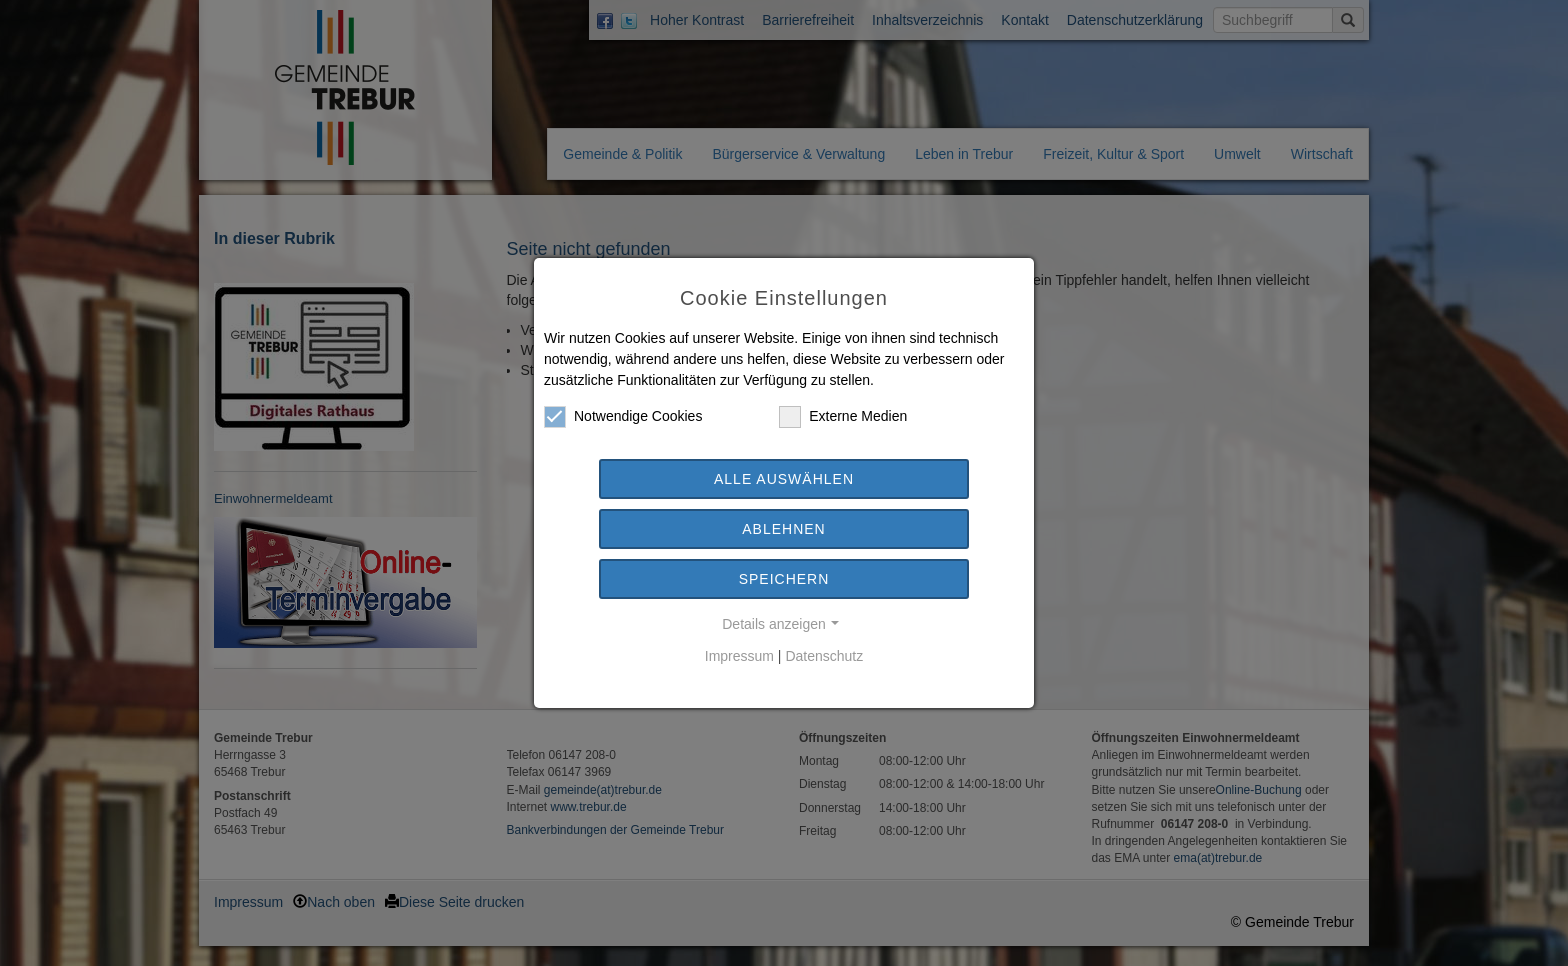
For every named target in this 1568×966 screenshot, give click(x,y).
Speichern (784, 579)
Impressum (739, 656)
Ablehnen (783, 529)
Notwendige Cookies (623, 416)
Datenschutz (824, 656)
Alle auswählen (784, 479)
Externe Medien (843, 416)
